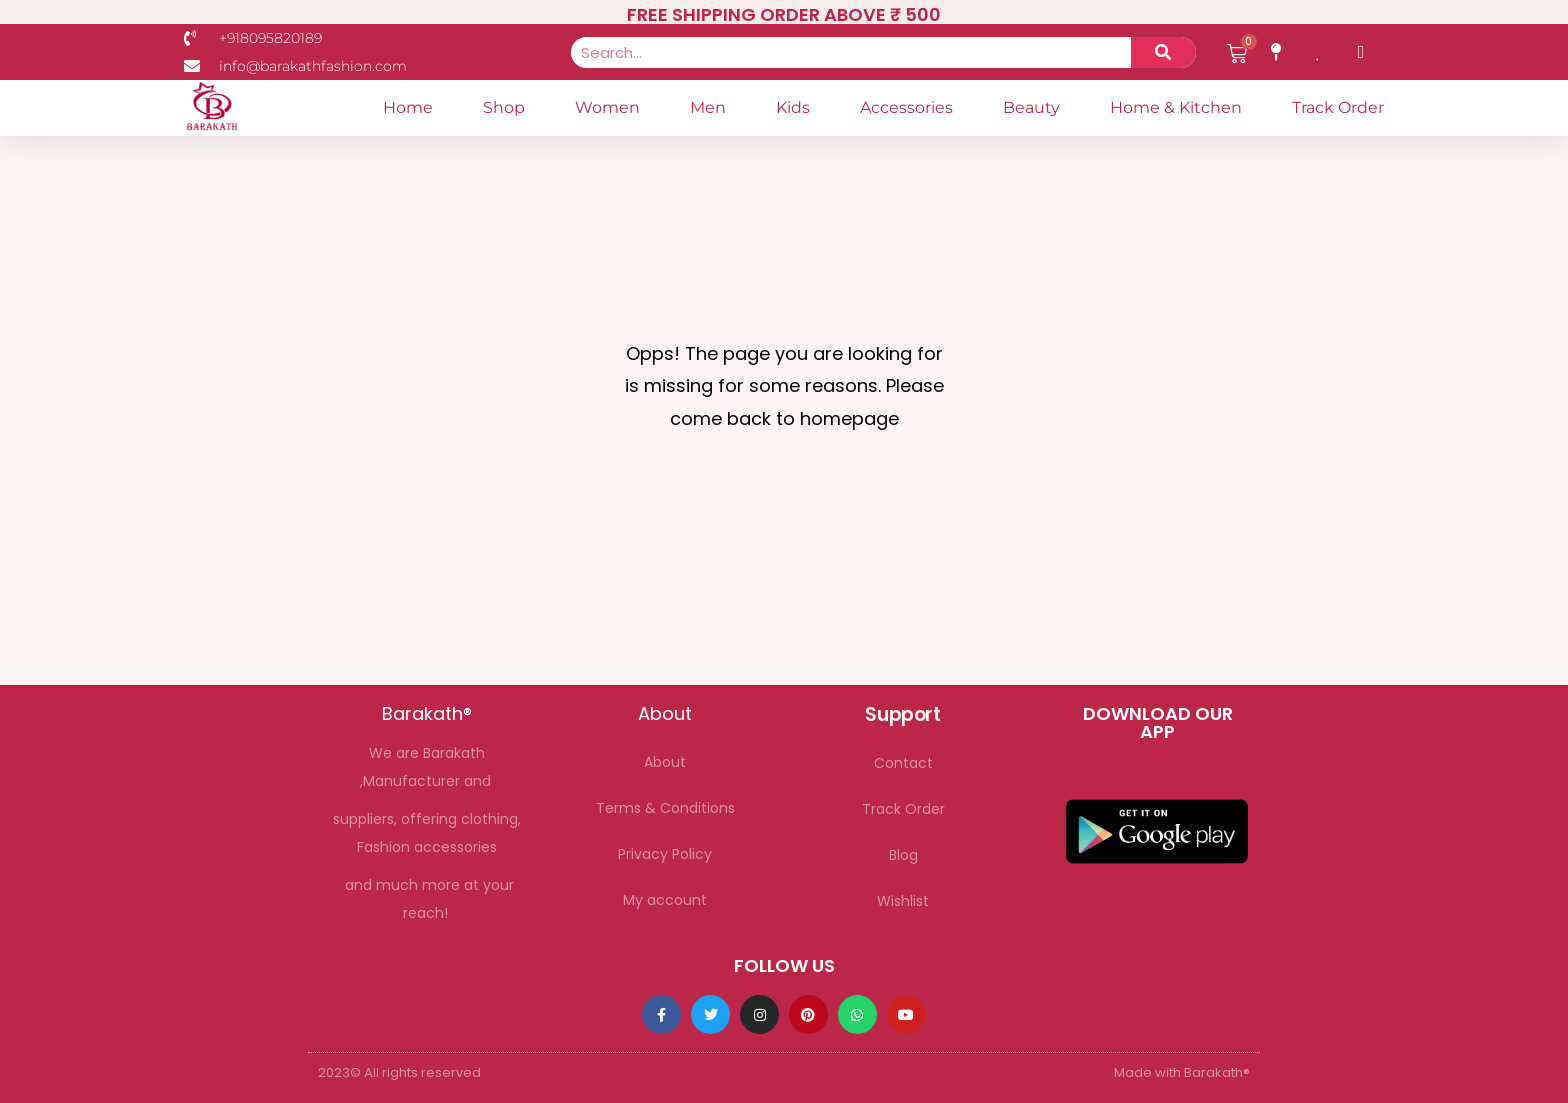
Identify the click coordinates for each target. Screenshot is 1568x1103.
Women (607, 107)
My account (665, 900)
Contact (903, 763)
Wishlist (903, 901)
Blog (903, 855)
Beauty (1031, 107)
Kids (793, 107)
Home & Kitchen (1176, 107)
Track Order (1338, 107)
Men (708, 107)
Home (408, 107)
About (665, 762)
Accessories (906, 107)
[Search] (1163, 52)
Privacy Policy (665, 854)
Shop (504, 107)
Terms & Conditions (665, 808)
